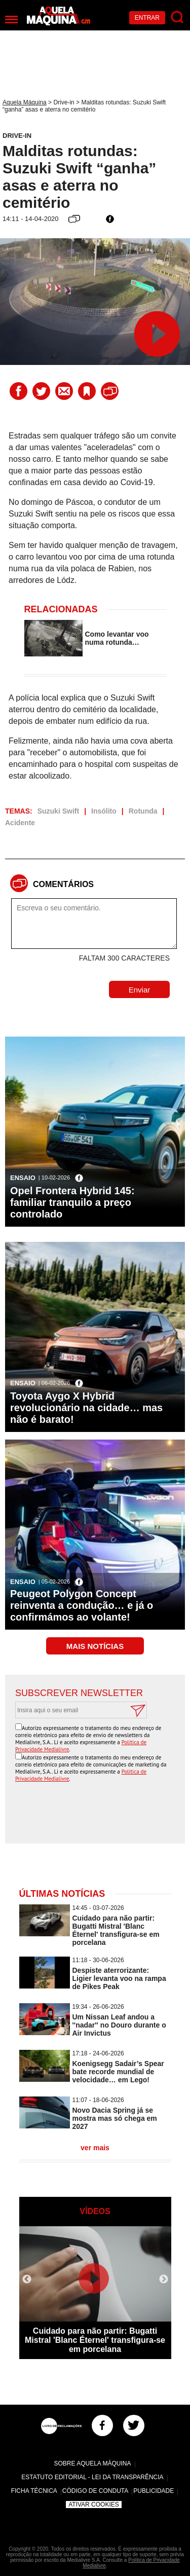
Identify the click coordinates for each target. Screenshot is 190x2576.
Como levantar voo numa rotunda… (117, 638)
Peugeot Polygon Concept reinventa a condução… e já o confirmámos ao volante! (81, 1605)
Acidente (20, 822)
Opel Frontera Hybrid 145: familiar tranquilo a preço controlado (72, 1202)
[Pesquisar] (177, 17)
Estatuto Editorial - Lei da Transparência (92, 2477)
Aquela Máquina (25, 102)
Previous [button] (27, 2279)
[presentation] (98, 1813)
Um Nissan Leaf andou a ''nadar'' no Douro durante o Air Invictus (119, 2025)
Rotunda (143, 811)
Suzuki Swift (58, 811)
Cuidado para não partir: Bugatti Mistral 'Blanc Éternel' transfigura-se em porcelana (116, 1930)
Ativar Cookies (93, 2504)
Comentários (63, 884)
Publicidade (153, 2490)
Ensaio (22, 1178)
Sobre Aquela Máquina (92, 2463)
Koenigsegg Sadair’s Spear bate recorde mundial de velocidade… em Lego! (118, 2071)
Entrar (147, 17)
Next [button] (164, 2279)
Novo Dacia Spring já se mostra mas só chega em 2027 (114, 2118)
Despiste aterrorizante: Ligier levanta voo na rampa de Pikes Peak (119, 1978)
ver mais (95, 2148)
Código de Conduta (95, 2490)
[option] (95, 2292)
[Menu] (11, 19)
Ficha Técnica (34, 2490)
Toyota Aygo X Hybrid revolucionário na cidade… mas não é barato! (86, 1407)
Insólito (104, 811)
